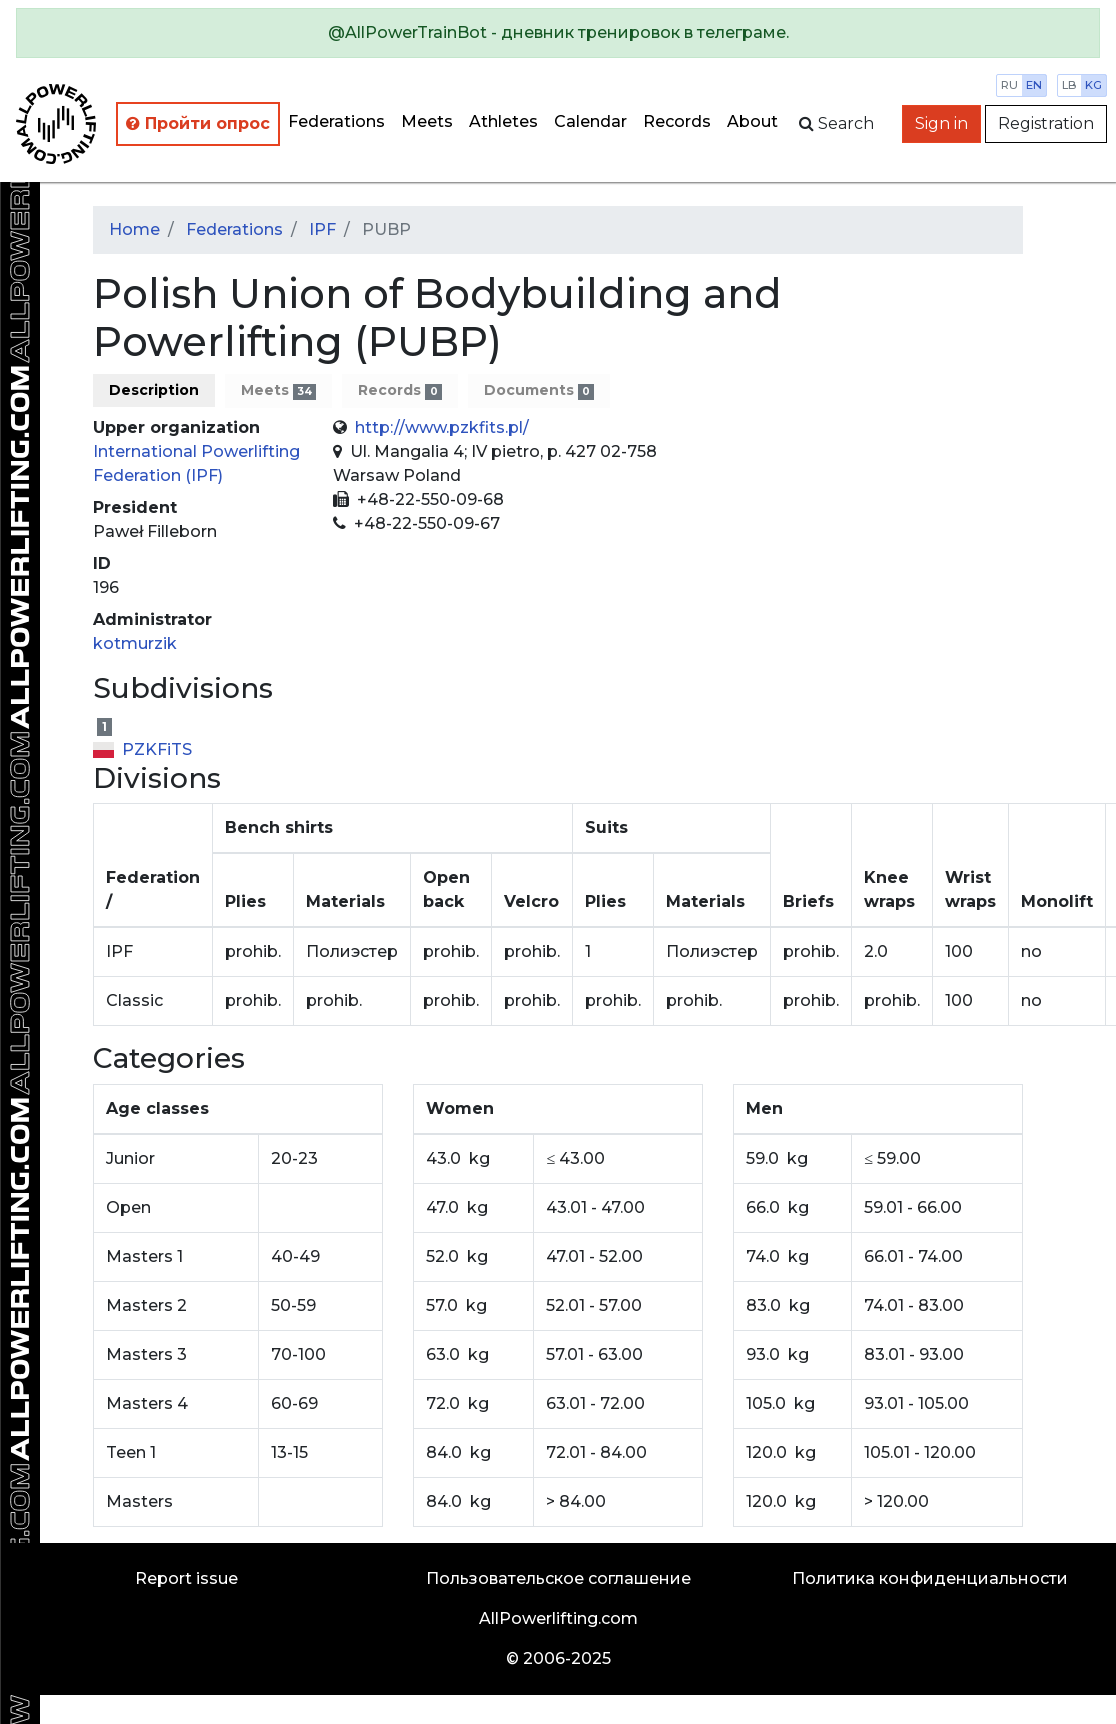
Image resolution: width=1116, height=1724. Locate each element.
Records (677, 121)
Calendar (590, 121)
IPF (322, 229)
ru (1009, 85)
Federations (336, 121)
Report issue (186, 1578)
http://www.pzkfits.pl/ (442, 427)
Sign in (941, 123)
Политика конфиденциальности (930, 1578)
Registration (1046, 123)
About (752, 121)
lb (1069, 85)
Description (154, 390)
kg (1093, 85)
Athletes (503, 121)
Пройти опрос (198, 123)
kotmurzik (135, 643)
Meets (427, 121)
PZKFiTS (142, 749)
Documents (539, 390)
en (1034, 85)
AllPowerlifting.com (558, 1618)
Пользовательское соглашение (558, 1578)
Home (134, 229)
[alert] (558, 33)
